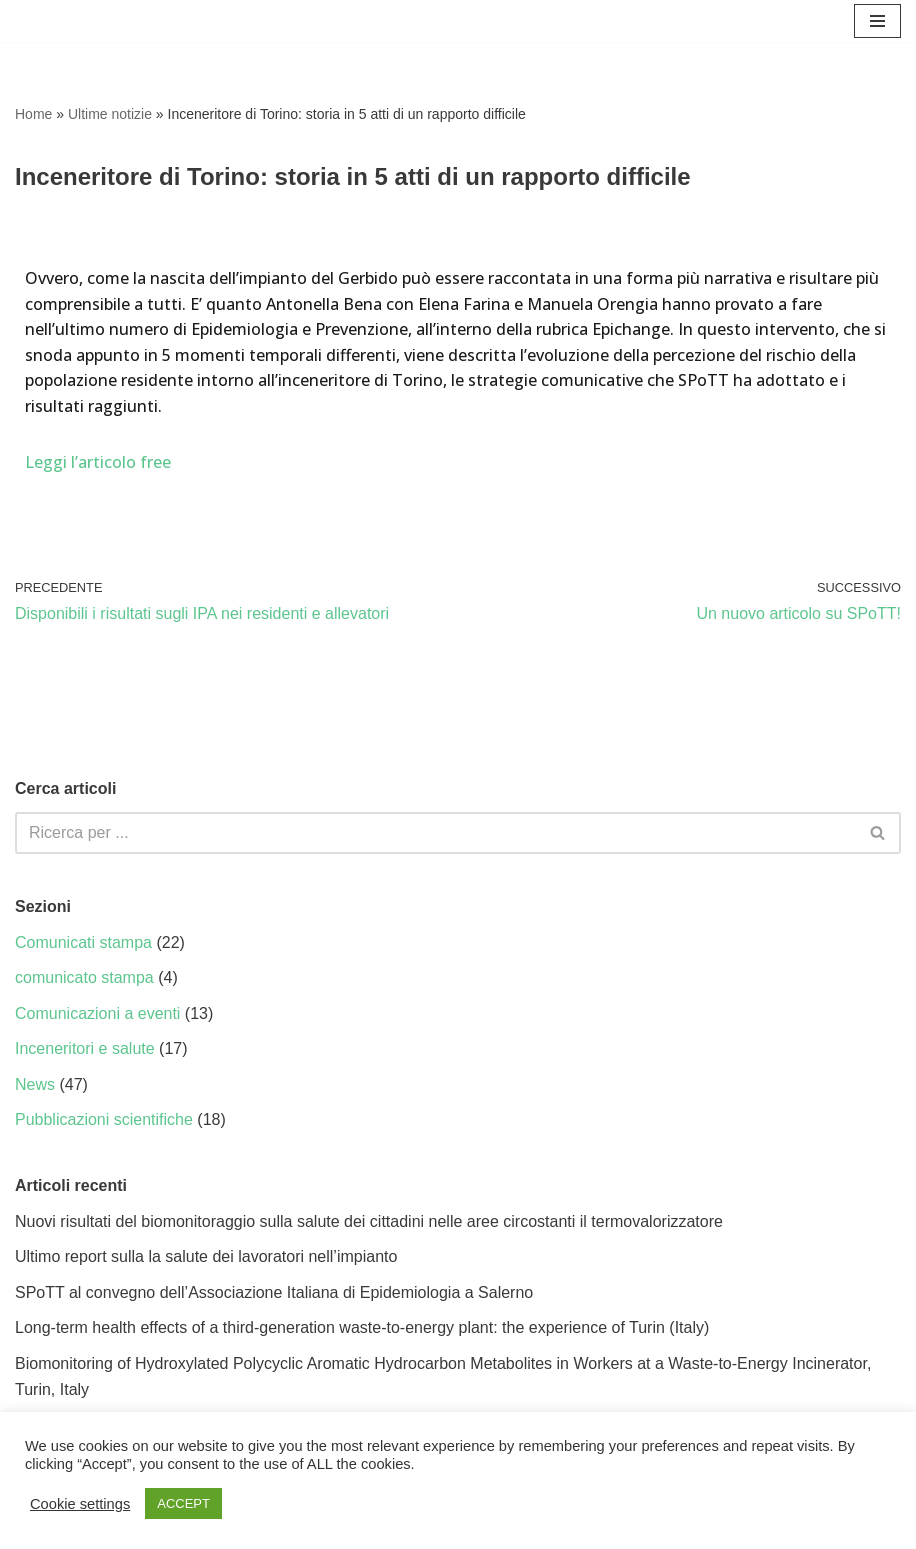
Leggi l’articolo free (98, 462)
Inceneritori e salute (85, 1048)
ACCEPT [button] (183, 1503)
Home (33, 114)
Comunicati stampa (83, 942)
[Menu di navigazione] (877, 21)
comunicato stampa (84, 977)
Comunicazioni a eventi (97, 1013)
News (35, 1084)
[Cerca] (435, 833)
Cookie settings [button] (80, 1504)
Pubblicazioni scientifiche (104, 1119)
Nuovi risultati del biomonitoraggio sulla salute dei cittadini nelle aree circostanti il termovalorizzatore (369, 1221)
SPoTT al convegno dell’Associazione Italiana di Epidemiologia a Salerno (274, 1292)
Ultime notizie (110, 114)
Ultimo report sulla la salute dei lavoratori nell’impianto (206, 1256)
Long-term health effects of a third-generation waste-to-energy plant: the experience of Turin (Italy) (362, 1327)
